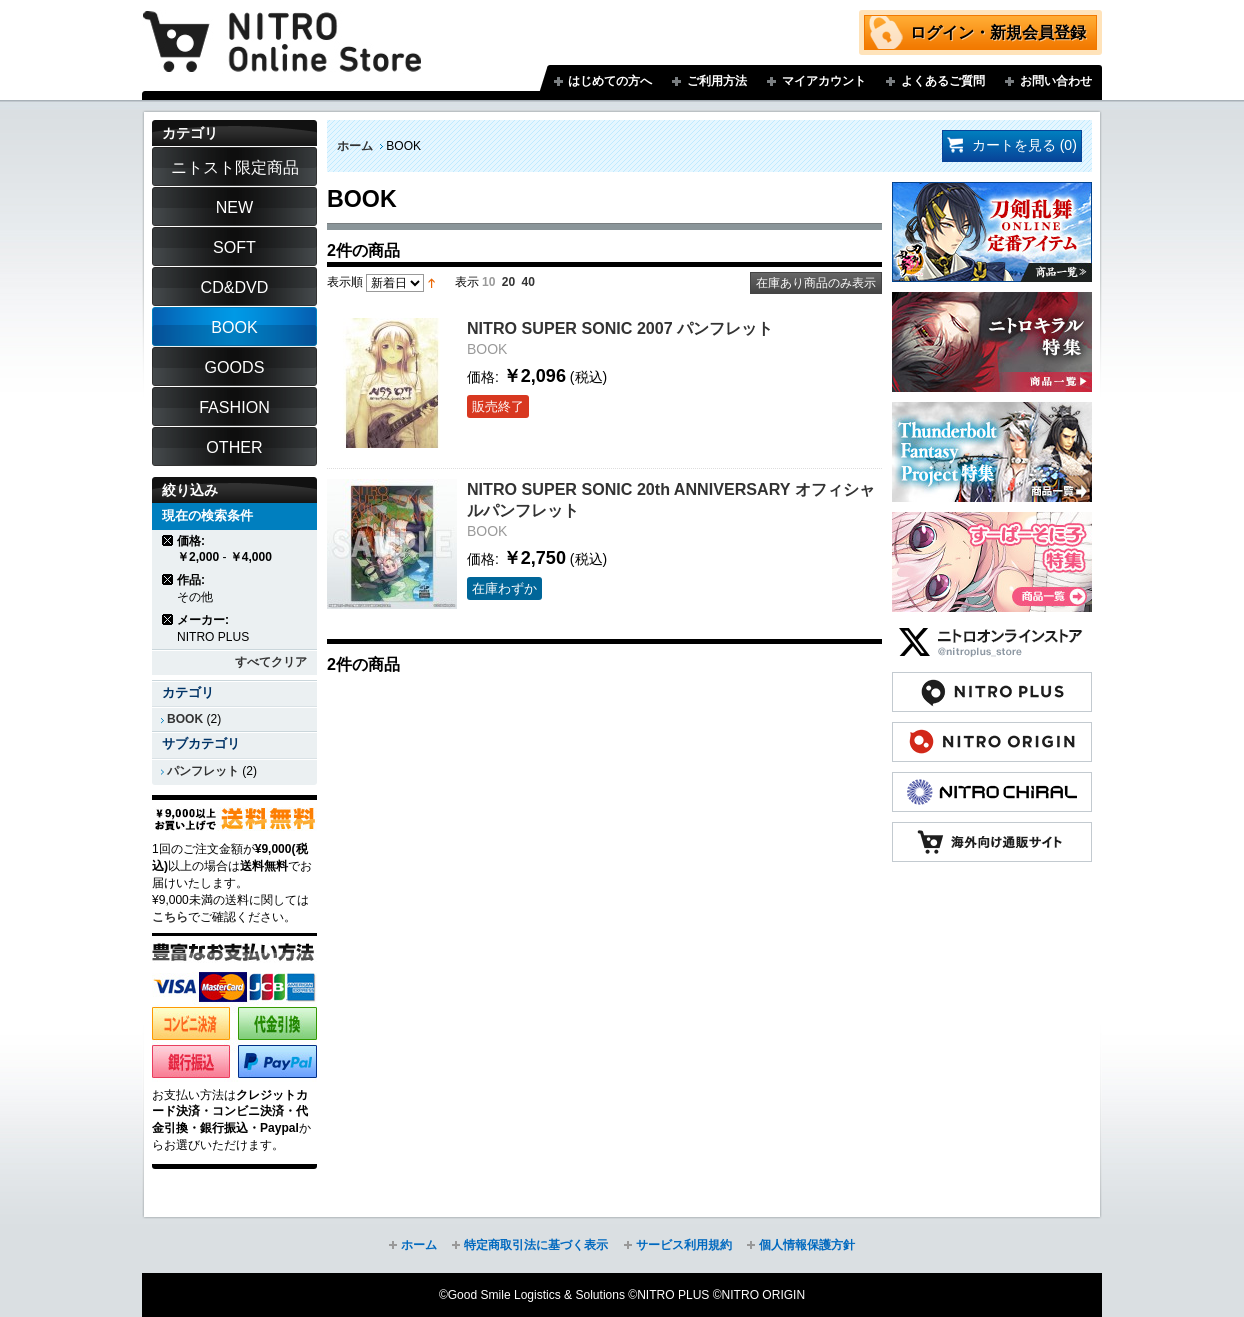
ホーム (355, 146)
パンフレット (203, 771)
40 (528, 282)
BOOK (185, 719)
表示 (467, 282)
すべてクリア (271, 662)
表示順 (345, 282)
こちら (170, 917)
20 (508, 282)
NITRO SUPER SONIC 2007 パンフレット (620, 328)
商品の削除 (168, 540)
